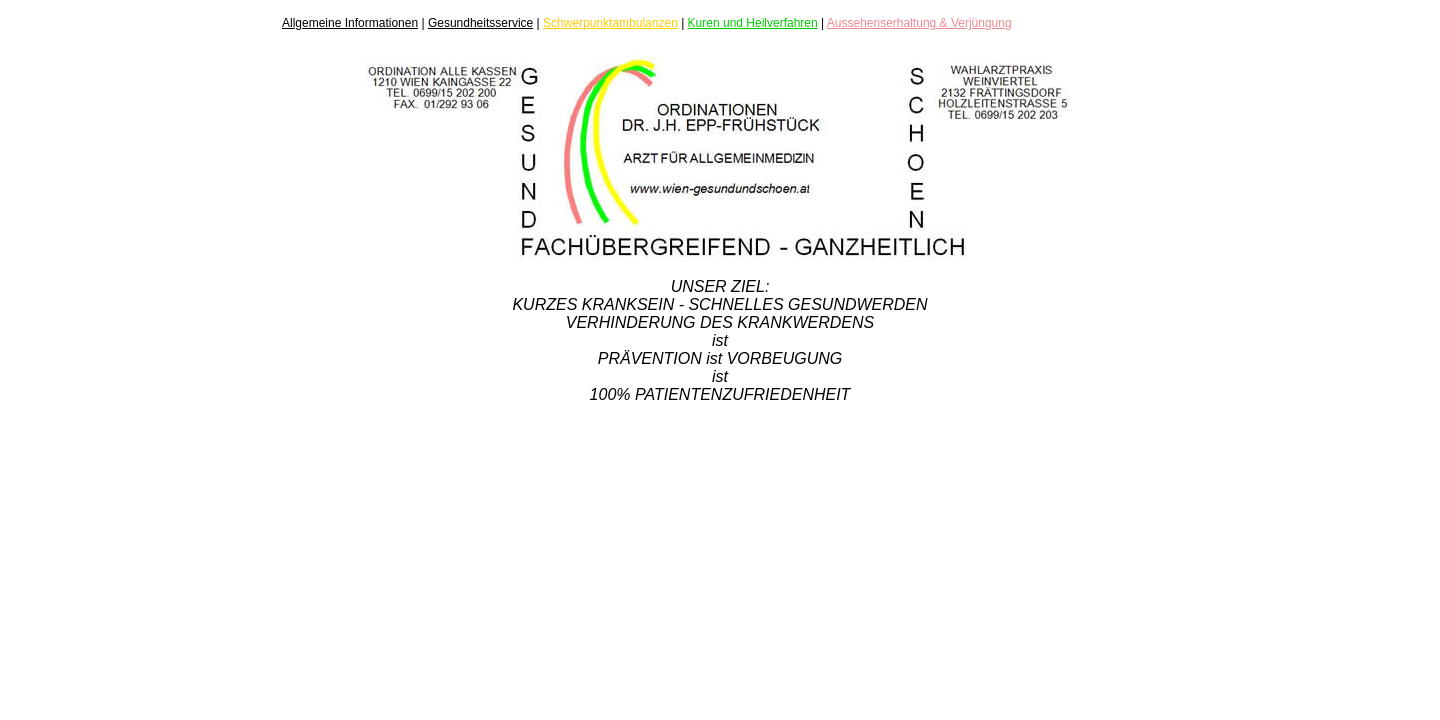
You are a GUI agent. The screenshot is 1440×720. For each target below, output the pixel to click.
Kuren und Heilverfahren (753, 23)
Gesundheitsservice (480, 23)
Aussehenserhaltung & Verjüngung (919, 23)
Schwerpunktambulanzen (610, 23)
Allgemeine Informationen (350, 23)
